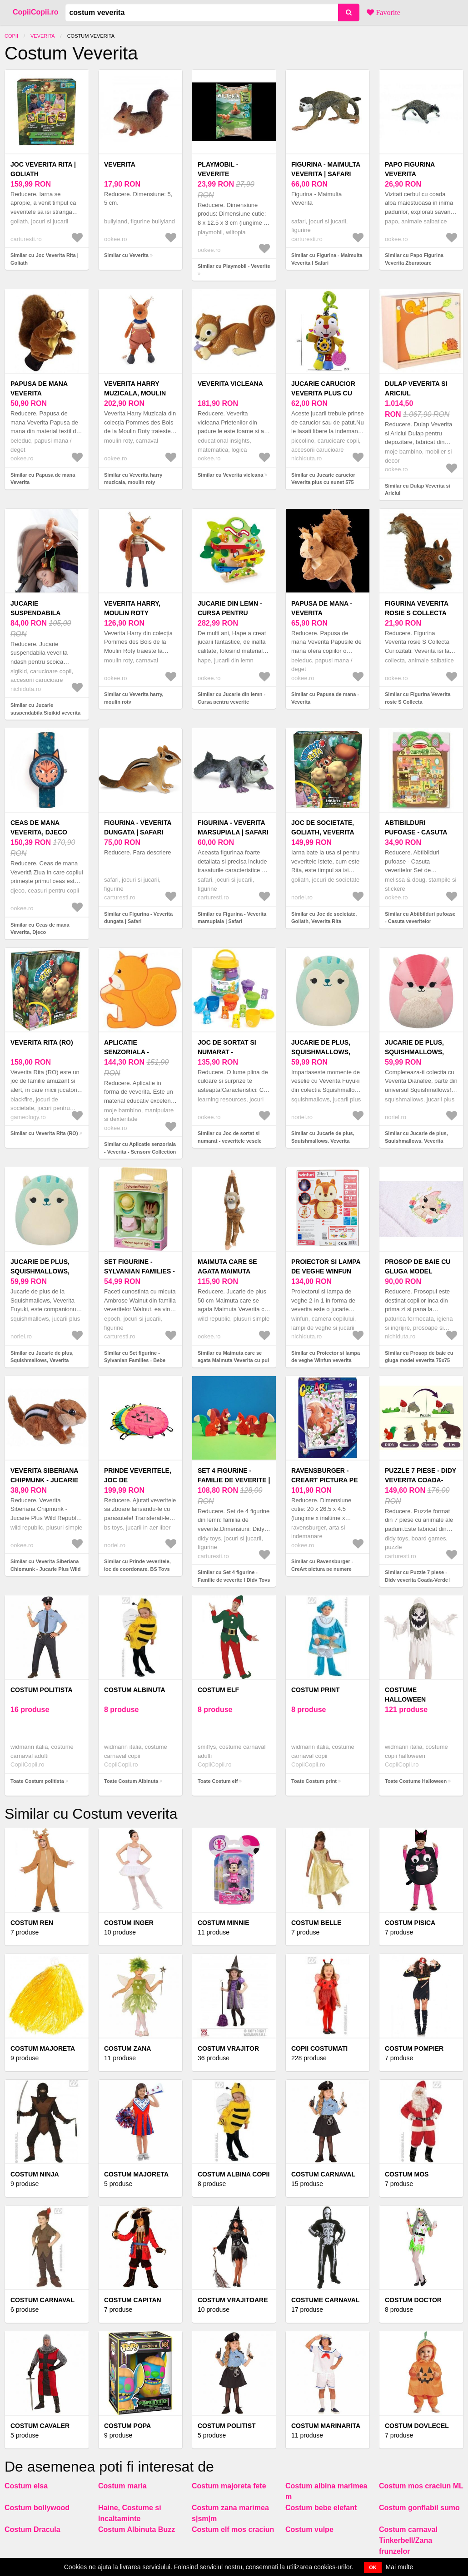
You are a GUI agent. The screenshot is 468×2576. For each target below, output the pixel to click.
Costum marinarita (325, 2425)
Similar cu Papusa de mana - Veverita (325, 698)
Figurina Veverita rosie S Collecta (416, 608)
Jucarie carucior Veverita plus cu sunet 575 (323, 393)
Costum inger (129, 1922)
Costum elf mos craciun (233, 2529)
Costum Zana (127, 2048)
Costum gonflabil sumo (419, 2508)
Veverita (42, 36)
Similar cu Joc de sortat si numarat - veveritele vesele (230, 1137)
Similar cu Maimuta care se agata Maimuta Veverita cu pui (233, 1356)
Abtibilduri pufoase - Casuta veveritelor (416, 832)
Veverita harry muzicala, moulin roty (135, 393)
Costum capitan (132, 2300)
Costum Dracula (32, 2529)
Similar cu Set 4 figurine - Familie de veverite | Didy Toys (234, 1576)
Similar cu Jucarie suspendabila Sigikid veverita (45, 709)
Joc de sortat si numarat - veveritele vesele (231, 1052)
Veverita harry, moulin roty (132, 608)
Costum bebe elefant (321, 2508)
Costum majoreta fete (229, 2486)
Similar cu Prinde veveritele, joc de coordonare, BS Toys (137, 1565)
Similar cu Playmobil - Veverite (234, 266)
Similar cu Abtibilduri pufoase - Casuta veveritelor (420, 917)
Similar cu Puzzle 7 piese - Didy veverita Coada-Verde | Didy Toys (418, 1579)
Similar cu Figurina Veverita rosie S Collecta (417, 698)
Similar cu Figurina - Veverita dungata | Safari (138, 917)
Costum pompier (414, 2048)
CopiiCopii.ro (35, 12)
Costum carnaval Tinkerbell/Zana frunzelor (408, 2540)
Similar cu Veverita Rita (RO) (44, 1133)
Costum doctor (413, 2300)
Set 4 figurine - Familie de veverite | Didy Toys (234, 1480)
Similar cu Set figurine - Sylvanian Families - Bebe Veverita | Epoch (134, 1360)
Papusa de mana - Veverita (321, 608)
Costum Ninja (34, 2174)
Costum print (315, 1689)
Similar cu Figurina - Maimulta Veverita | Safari (326, 259)
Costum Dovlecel (417, 2425)
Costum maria (122, 2486)
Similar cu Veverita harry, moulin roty (134, 698)
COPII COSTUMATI (319, 2048)
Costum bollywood (37, 2508)
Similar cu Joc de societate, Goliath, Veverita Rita (324, 917)
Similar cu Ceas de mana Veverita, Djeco (40, 928)
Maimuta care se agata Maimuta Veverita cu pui (227, 1271)
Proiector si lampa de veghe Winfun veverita (325, 1271)
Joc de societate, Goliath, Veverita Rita (322, 832)
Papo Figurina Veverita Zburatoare (410, 174)
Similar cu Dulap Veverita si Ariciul (417, 489)
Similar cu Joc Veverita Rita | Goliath (44, 259)
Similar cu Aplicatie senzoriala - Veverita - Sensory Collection (140, 1148)
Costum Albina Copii (233, 2174)
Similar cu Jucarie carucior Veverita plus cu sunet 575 (323, 478)
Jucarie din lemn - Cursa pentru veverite (230, 613)
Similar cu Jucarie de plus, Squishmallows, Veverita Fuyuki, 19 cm (322, 1140)
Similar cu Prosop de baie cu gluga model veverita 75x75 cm (419, 1360)
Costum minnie (223, 1922)
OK (373, 2567)
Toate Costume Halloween (416, 1781)
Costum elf (218, 1689)
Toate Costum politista (37, 1781)
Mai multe (399, 2567)
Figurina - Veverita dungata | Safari (137, 827)
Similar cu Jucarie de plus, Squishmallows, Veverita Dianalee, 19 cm (416, 1140)
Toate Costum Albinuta (131, 1781)
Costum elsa (26, 2486)
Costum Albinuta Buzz (136, 2529)
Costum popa (127, 2425)
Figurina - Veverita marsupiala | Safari (233, 827)
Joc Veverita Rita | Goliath (43, 169)
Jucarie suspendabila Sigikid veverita (38, 613)
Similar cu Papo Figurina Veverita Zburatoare (414, 259)
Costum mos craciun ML (421, 2486)
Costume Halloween (405, 1694)
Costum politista (41, 1689)
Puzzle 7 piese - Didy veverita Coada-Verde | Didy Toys (420, 1480)
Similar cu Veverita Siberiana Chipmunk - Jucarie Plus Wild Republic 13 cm (45, 1569)
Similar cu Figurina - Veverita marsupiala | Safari (232, 917)
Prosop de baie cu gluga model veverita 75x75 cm (417, 1271)
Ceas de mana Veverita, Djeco (38, 827)
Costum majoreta (42, 2048)
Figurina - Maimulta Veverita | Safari (325, 169)
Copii (11, 36)
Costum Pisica (410, 1922)
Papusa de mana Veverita (39, 388)
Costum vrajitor (228, 2048)
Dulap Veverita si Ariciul (416, 388)
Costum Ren (31, 1922)
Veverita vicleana (230, 383)
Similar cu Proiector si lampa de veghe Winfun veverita (325, 1356)
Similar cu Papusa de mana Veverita (42, 478)
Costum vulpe (309, 2529)
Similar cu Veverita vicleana (230, 475)
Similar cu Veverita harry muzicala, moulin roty (133, 478)
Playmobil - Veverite (218, 169)
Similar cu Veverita (126, 255)
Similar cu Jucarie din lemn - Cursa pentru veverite (231, 698)
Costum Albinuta (134, 1689)
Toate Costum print (314, 1781)
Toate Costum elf (218, 1781)
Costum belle (316, 1922)
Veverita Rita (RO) (41, 1042)
